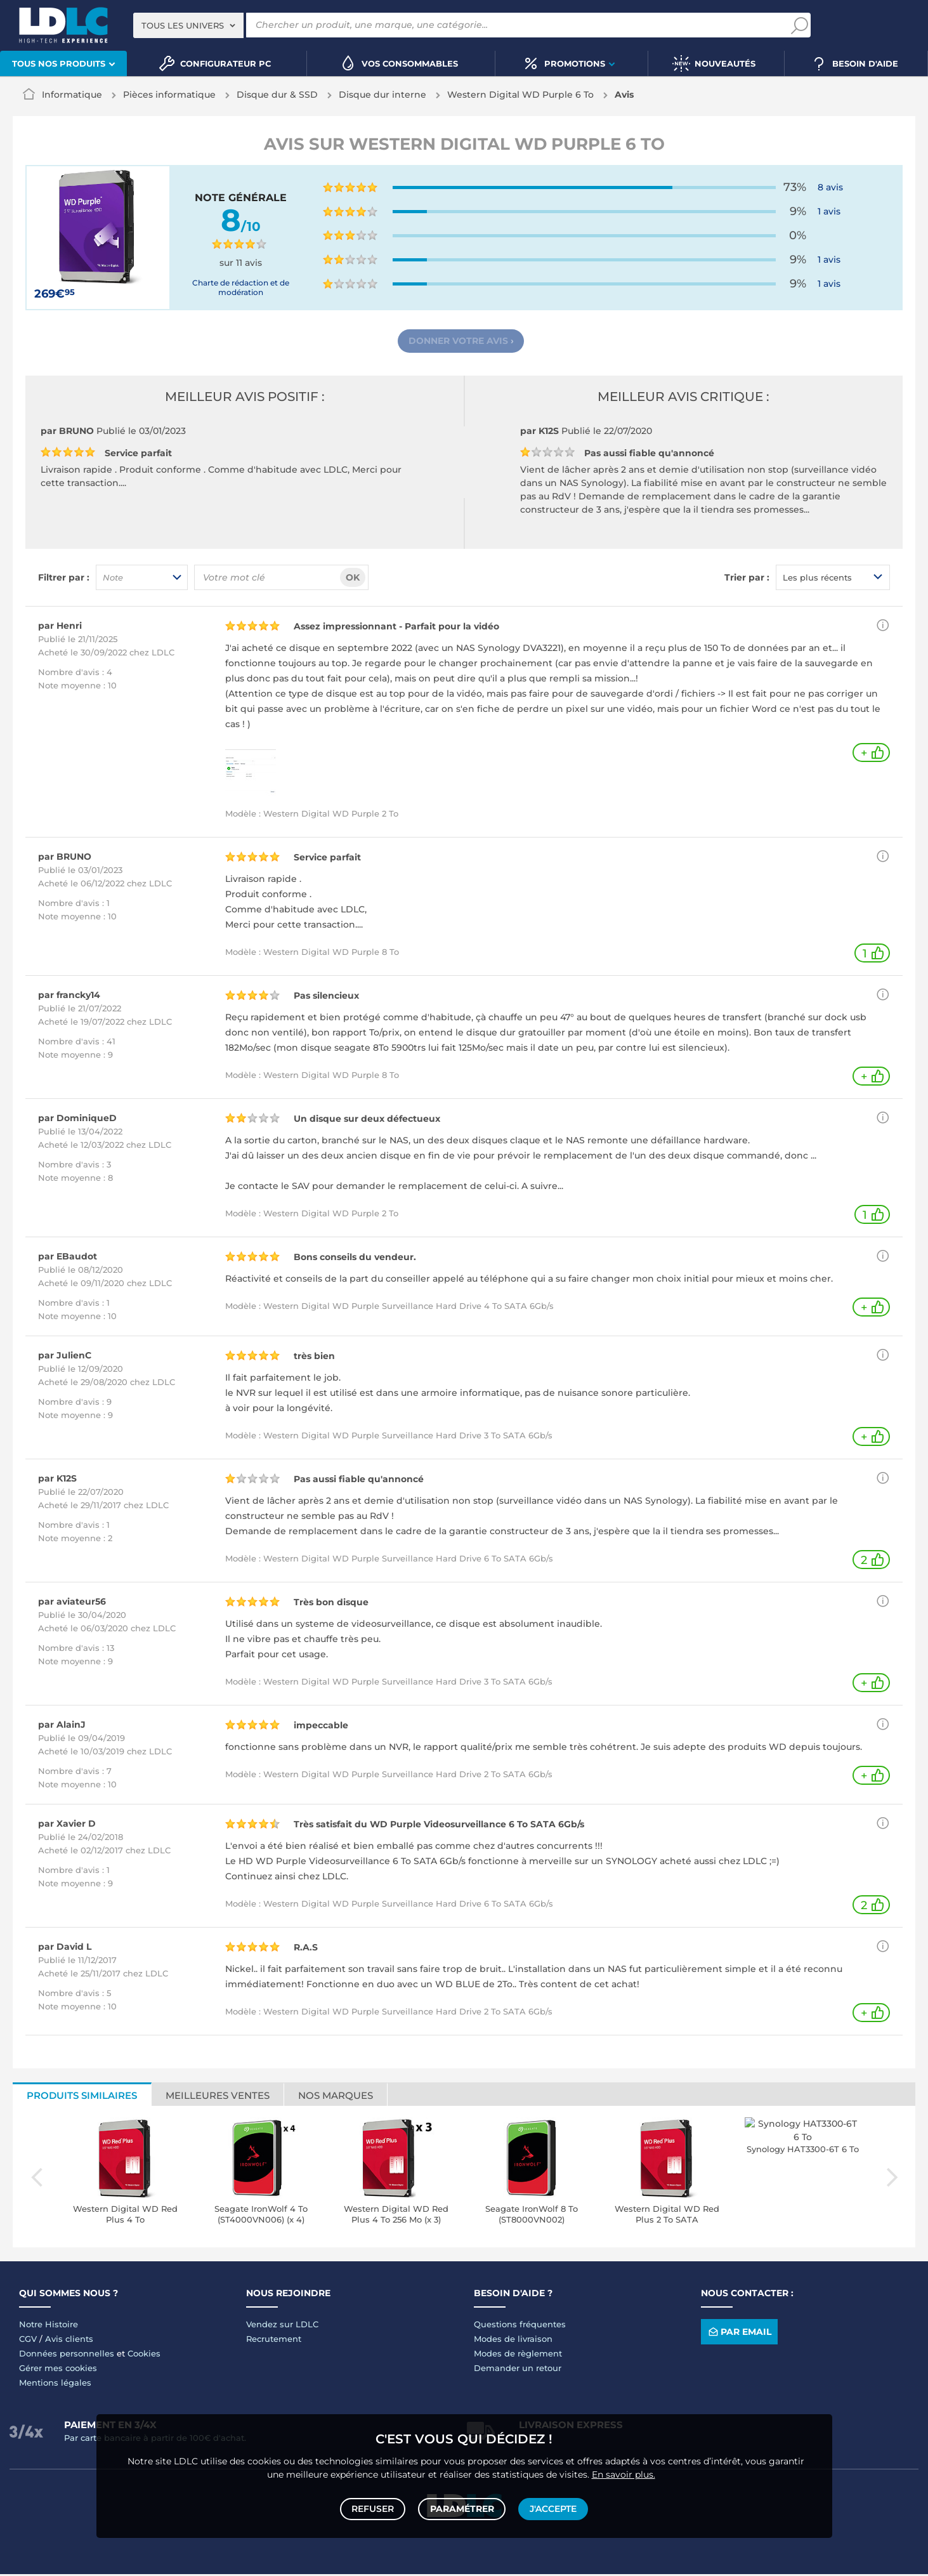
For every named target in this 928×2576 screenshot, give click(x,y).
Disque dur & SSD (277, 94)
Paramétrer (462, 2507)
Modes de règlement (518, 2355)
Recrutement (273, 2341)
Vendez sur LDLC (282, 2326)
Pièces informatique (169, 94)
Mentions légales (55, 2384)
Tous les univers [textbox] (182, 25)
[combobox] (188, 25)
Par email (739, 2334)
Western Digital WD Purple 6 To (520, 94)
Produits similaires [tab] (82, 2097)
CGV (28, 2341)
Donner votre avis (461, 342)
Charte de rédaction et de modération (240, 287)
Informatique (72, 94)
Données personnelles (66, 2355)
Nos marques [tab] (335, 2097)
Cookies (143, 2355)
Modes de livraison (513, 2341)
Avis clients (69, 2341)
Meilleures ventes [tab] (218, 2097)
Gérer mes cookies (58, 2370)
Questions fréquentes (520, 2326)
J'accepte (551, 2507)
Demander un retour (517, 2370)
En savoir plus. (623, 2471)
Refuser (374, 2507)
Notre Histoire (48, 2326)
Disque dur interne (382, 94)
